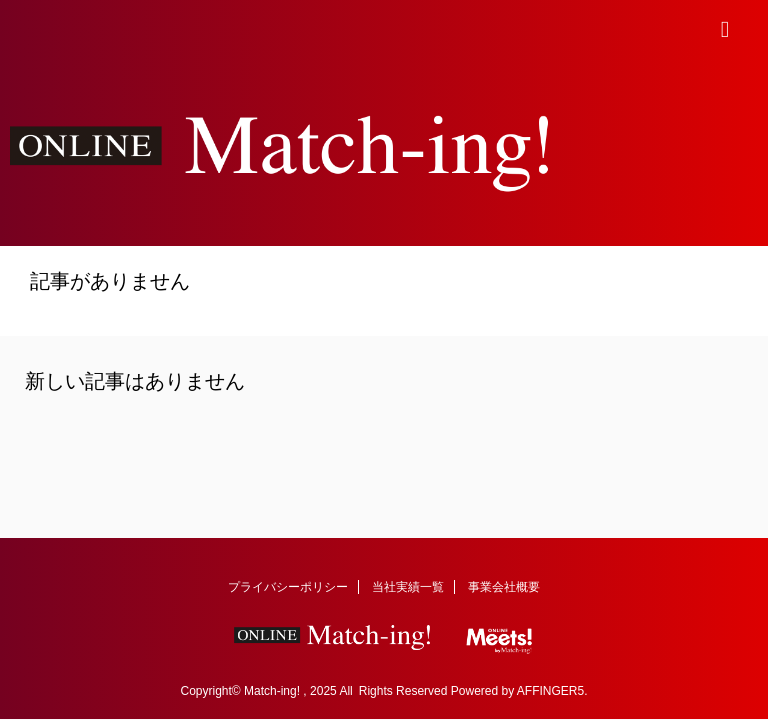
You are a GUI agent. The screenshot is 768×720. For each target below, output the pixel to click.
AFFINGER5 (550, 691)
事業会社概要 (504, 587)
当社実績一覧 (408, 587)
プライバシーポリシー (288, 587)
